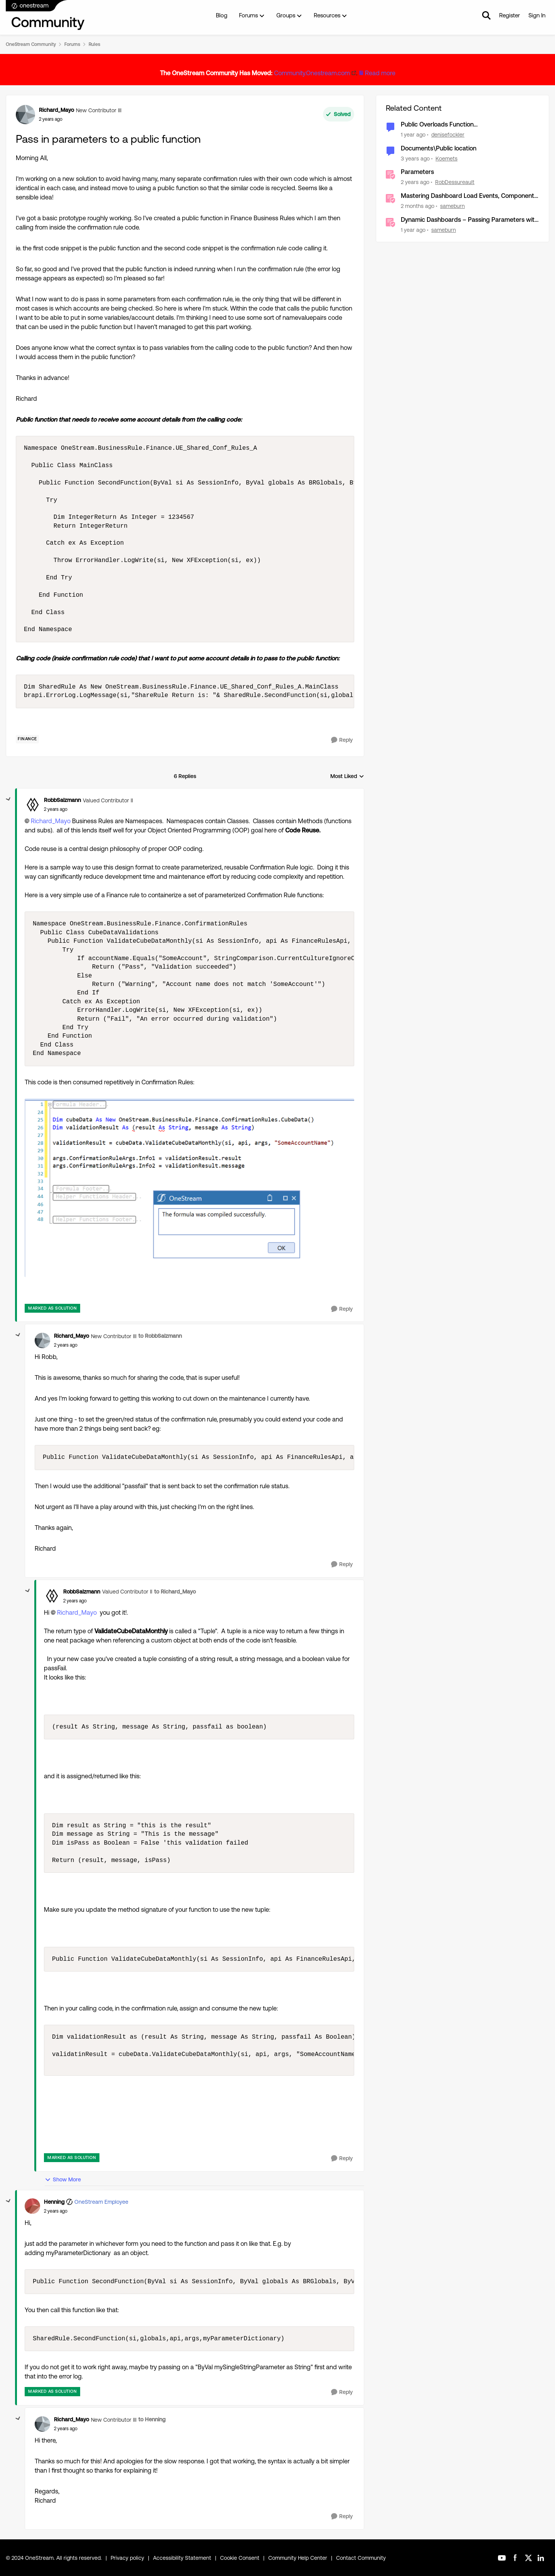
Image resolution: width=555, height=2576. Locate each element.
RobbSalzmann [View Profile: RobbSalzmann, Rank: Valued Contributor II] (62, 800)
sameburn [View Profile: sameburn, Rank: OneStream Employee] (452, 206)
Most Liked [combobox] (347, 776)
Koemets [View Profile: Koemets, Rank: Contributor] (446, 158)
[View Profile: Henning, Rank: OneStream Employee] (32, 2206)
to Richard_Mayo (175, 1591)
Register (509, 15)
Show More (63, 2179)
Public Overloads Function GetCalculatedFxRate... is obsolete (449, 125)
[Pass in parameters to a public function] (55, 809)
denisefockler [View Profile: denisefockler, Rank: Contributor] (447, 135)
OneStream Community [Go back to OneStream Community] (31, 44)
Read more (380, 73)
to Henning (151, 2419)
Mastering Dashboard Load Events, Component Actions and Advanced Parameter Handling (467, 196)
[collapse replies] (8, 799)
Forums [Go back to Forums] (72, 44)
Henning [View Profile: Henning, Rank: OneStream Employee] (54, 2202)
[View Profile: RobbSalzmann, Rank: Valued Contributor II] (32, 804)
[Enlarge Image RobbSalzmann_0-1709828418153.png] (189, 1188)
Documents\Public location (438, 148)
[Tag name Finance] (27, 739)
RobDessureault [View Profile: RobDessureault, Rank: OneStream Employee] (454, 182)
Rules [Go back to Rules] (94, 44)
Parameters (417, 172)
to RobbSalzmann (160, 1336)
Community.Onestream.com (312, 73)
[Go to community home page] (45, 15)
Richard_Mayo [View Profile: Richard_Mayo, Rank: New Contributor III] (56, 110)
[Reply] (342, 740)
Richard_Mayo (51, 821)
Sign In (536, 15)
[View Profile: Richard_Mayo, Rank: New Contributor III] (25, 114)
